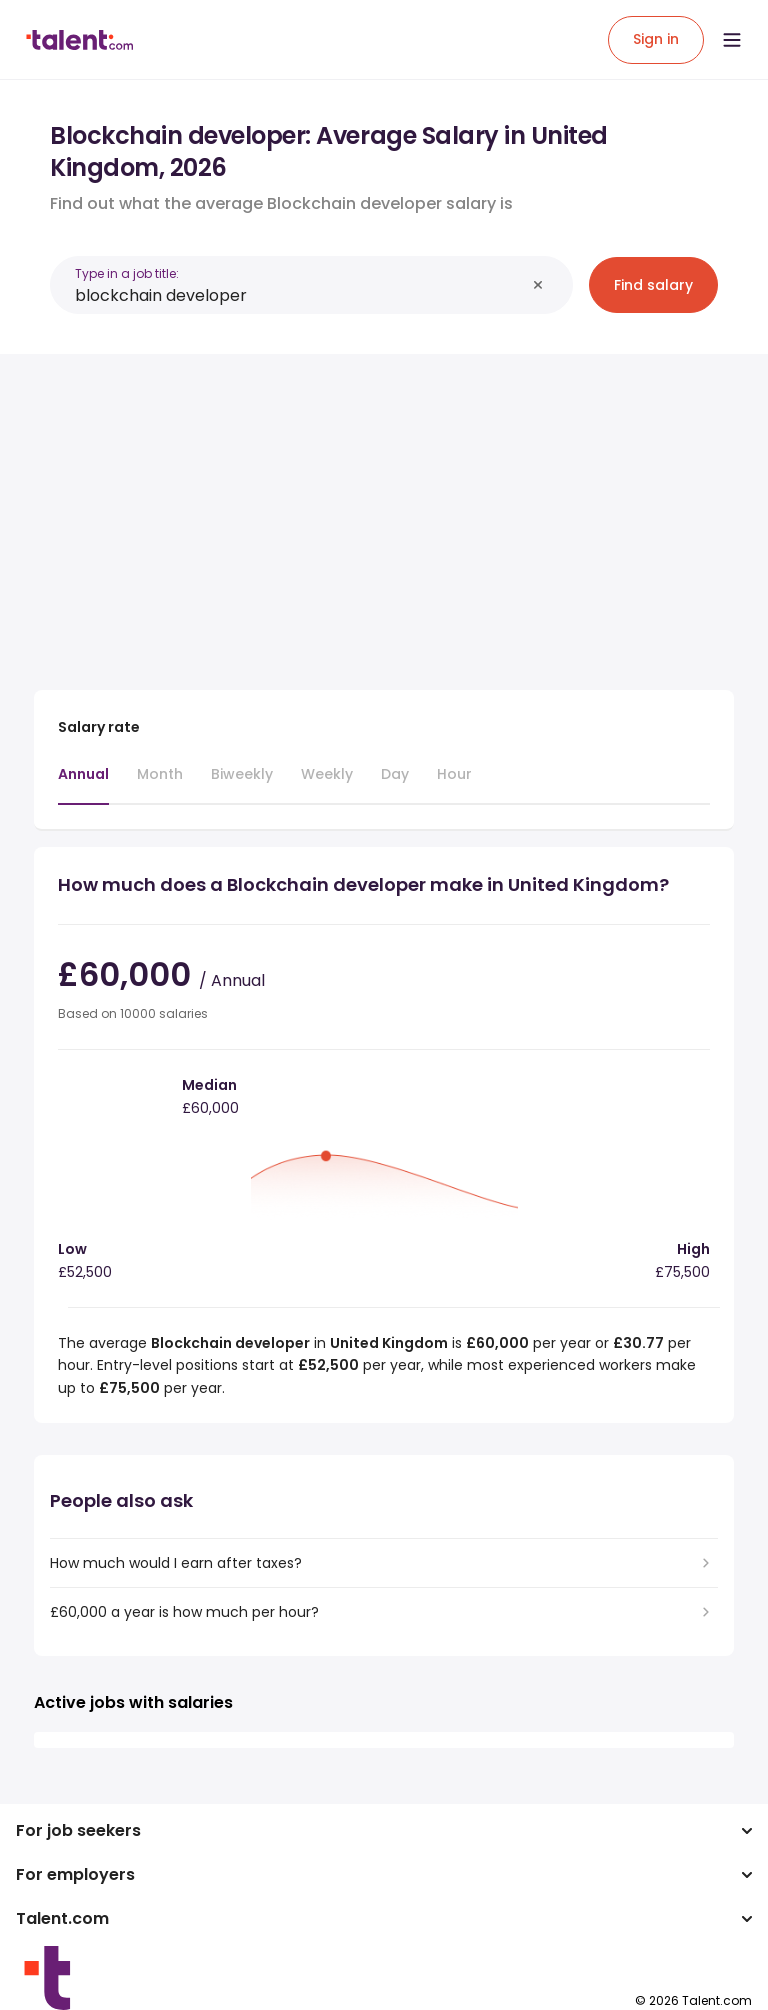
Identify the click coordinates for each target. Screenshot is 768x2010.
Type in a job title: (127, 273)
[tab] (83, 784)
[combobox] (300, 295)
